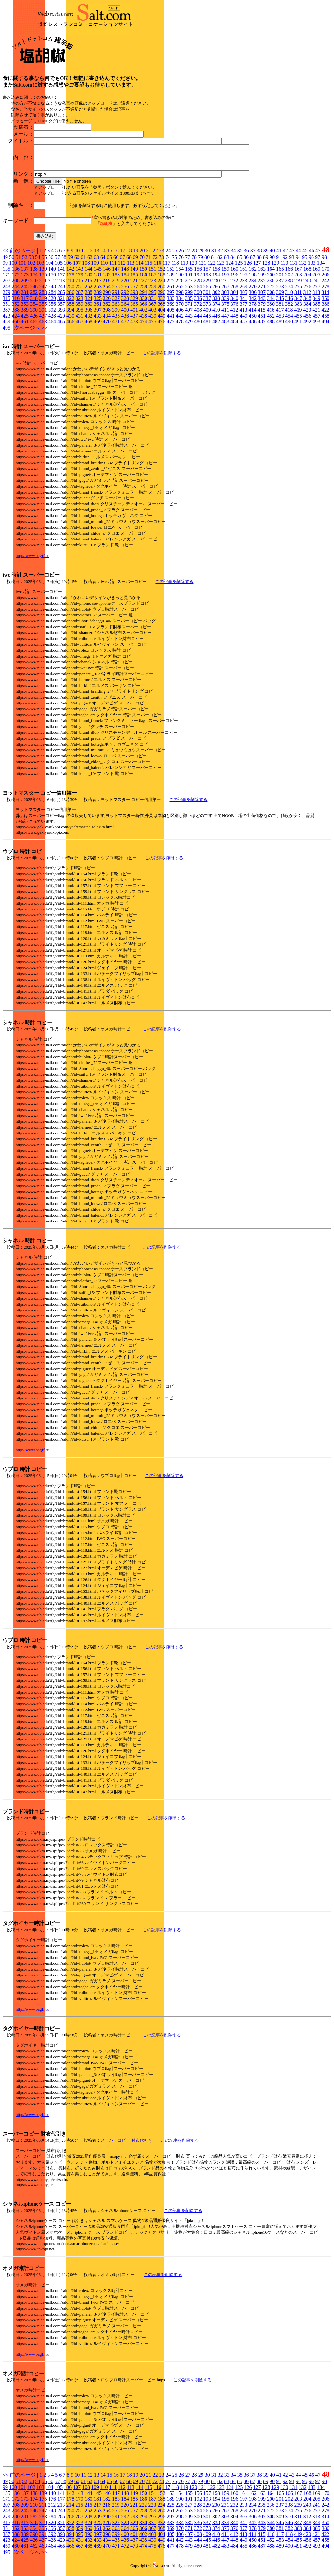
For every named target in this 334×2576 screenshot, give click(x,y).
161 (243, 273)
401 (134, 315)
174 (34, 279)
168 (307, 273)
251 (79, 291)
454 (289, 320)
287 (79, 297)
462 (34, 326)
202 (289, 279)
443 (189, 320)
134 (321, 268)
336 (198, 303)
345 (280, 303)
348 (307, 303)
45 (305, 255)
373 (207, 309)
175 (43, 279)
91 (278, 262)
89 (265, 262)
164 (271, 273)
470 (107, 326)
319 (43, 303)
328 (125, 303)
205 (316, 279)
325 (98, 303)
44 (298, 255)
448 (234, 320)
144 (88, 273)
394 (70, 315)
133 (311, 268)
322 (70, 303)
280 (16, 297)
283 (43, 297)
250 (70, 291)
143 (79, 273)
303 (225, 297)
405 (170, 315)
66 (115, 262)
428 (52, 320)
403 (152, 315)
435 (116, 320)
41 (279, 255)
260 (161, 291)
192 (198, 279)
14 (103, 255)
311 (298, 297)
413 (243, 315)
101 (22, 268)
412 (234, 315)
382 (289, 309)
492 (307, 326)
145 (98, 273)
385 (316, 309)
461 (25, 326)
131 (293, 268)
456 (307, 320)
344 (271, 303)
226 (179, 285)
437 (134, 320)
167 (298, 273)
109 (95, 268)
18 (129, 255)
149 (134, 273)
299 (189, 297)
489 (280, 326)
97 (317, 262)
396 (88, 315)
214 (70, 285)
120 (193, 268)
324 (88, 303)
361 (98, 309)
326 (107, 303)
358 (70, 309)
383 (298, 309)
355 (43, 309)
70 (142, 262)
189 (170, 279)
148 (125, 273)
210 (34, 285)
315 (6, 303)
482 (216, 326)
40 (272, 255)
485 (243, 326)
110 (104, 268)
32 (220, 255)
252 (88, 291)
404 (161, 315)
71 (148, 262)
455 (298, 320)
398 (107, 315)
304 (234, 297)
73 (161, 262)
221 (134, 285)
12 (90, 255)
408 (198, 315)
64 (102, 262)
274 (289, 291)
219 (115, 285)
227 (188, 285)
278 (325, 291)
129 (275, 268)
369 (170, 309)
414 (252, 315)
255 (116, 291)
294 (143, 297)
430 (70, 320)
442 (180, 320)
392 (52, 315)
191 (189, 279)
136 (16, 273)
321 (61, 303)
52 (24, 262)
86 (246, 262)
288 (88, 297)
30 (207, 255)
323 (79, 303)
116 (157, 268)
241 (316, 285)
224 (161, 285)
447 (225, 320)
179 (79, 279)
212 (52, 285)
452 (271, 320)
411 (225, 315)
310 (289, 297)
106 (68, 268)
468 (88, 326)
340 (234, 303)
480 (198, 326)
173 (25, 279)
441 (170, 320)
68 (129, 262)
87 (252, 262)
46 (311, 255)
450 (253, 320)
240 (307, 285)
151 (152, 273)
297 (170, 297)
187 (152, 279)
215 (79, 285)
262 (180, 291)
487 (262, 326)
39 (266, 255)
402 (143, 315)
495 (6, 332)
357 (61, 309)
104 (49, 268)
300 (198, 297)
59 (70, 262)
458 (325, 320)
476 (161, 326)
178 (70, 279)
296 (161, 297)
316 (16, 303)
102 (31, 268)
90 (272, 262)
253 (98, 291)
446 (216, 320)
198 (253, 279)
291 (116, 297)
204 (307, 279)
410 (216, 315)
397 (98, 315)
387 (6, 315)
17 (122, 255)
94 (298, 262)
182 (107, 279)
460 (16, 326)
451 (262, 320)
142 (70, 273)
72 (155, 262)
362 (107, 309)
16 (116, 255)
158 (216, 273)
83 (226, 262)
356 (52, 309)
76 (181, 262)
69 (135, 262)
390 (34, 315)
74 (168, 262)
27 (187, 255)
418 (289, 315)
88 (259, 262)
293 (134, 297)
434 (107, 320)
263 (189, 291)
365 (134, 309)
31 (213, 255)
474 (143, 326)
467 (79, 326)
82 (220, 262)
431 (79, 320)
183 (116, 279)
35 (240, 255)
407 (189, 315)
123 (220, 268)
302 (216, 297)
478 (180, 326)
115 (148, 268)
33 (227, 255)
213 (61, 285)
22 (155, 255)
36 (246, 255)
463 (43, 326)
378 (253, 309)
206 (325, 279)
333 (170, 303)
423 (6, 320)
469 (98, 326)
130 (284, 268)
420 (307, 315)
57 (57, 262)
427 (43, 320)
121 (202, 268)
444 (198, 320)
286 (70, 297)
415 (261, 315)
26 (181, 255)
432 (88, 320)
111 (113, 268)
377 (243, 309)
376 (234, 309)
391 (43, 315)
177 (61, 279)
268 (234, 291)
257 (134, 291)
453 (280, 320)
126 (248, 268)
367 (152, 309)
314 (325, 297)
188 (161, 279)
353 (25, 309)
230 (216, 285)
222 (143, 285)
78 (194, 262)
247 (43, 291)
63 (96, 262)
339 (225, 303)
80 (207, 262)
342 (253, 303)
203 (298, 279)
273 (280, 291)
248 (52, 291)
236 (270, 285)
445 (207, 320)
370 (180, 309)
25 (174, 255)
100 (13, 268)
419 (298, 315)
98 (324, 262)
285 (61, 297)
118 (175, 268)
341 (243, 303)
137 (25, 273)
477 (170, 326)
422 (325, 315)
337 (207, 303)
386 (325, 309)
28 (194, 255)
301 (207, 297)
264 (198, 291)
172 (16, 279)
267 (225, 291)
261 (170, 291)
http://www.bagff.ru (32, 560)
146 (107, 273)
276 (307, 291)
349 (316, 303)
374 (216, 309)
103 (40, 268)
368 (161, 309)
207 (6, 285)
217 (97, 285)
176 (52, 279)
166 (289, 273)
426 (34, 320)
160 (234, 273)
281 (25, 297)
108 (86, 268)
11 (83, 255)
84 (233, 262)
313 (316, 297)
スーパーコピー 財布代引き (126, 2145)
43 (292, 255)
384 (307, 309)
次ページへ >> (30, 332)
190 (180, 279)
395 (79, 315)
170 (325, 273)
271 (262, 291)
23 (161, 255)
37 (253, 255)
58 (63, 262)
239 (298, 285)
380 (271, 309)
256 (125, 291)
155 (189, 273)
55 (44, 262)
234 (252, 285)
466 (70, 326)
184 (125, 279)
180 (88, 279)
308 (271, 297)
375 (225, 309)
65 (109, 262)
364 (125, 309)
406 (180, 315)
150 (143, 273)
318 (34, 303)
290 (107, 297)
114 (139, 268)
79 (200, 262)
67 (122, 262)
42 (285, 255)
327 (116, 303)
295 (152, 297)
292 (125, 297)
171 (6, 279)
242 (325, 285)
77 (187, 262)
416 (270, 315)
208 (16, 285)
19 (135, 255)
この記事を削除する (162, 357)
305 (243, 297)
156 (198, 273)
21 (148, 255)
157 (207, 273)
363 (116, 309)
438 (143, 320)
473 (134, 326)
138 (34, 273)
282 (34, 297)
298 (180, 297)
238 (289, 285)
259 (152, 291)
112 (121, 268)
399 (116, 315)
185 (134, 279)
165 (280, 273)
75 (174, 262)
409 (207, 315)
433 (98, 320)
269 (243, 291)
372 (198, 309)
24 (168, 255)
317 (25, 303)
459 (6, 326)
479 (189, 326)
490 (289, 326)
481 (207, 326)
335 (189, 303)
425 (25, 320)
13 (96, 255)
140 (52, 273)
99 (5, 268)
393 (61, 315)
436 (125, 320)
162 (253, 273)
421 (316, 315)
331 (152, 303)
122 (211, 268)
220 (125, 285)
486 (253, 326)
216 (88, 285)
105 (59, 268)
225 (170, 285)
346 (289, 303)
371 (189, 309)
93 (291, 262)
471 (116, 326)
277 (316, 291)
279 (6, 297)
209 (25, 285)
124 (229, 268)
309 (280, 297)
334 (180, 303)
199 (262, 279)
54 (37, 262)
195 (225, 279)
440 (161, 320)
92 (285, 262)
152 (161, 273)
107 (77, 268)
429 (61, 320)
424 (16, 320)
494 (325, 326)
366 (143, 309)
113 (130, 268)
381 (280, 309)
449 (243, 320)
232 (234, 285)
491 (298, 326)
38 (259, 255)
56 (50, 262)
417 (280, 315)
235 (261, 285)
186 (143, 279)
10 (77, 255)
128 (266, 268)
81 (213, 262)
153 (170, 273)
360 (88, 309)
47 (318, 255)
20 (142, 255)
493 (316, 326)
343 (262, 303)
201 (280, 279)
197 (243, 279)
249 (61, 291)
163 (262, 273)
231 (225, 285)
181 (98, 279)
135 (6, 273)
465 (61, 326)
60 (76, 262)
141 (61, 273)
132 (302, 268)
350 (325, 303)
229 (207, 285)
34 (233, 255)
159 (225, 273)
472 (125, 326)
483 (225, 326)
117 (166, 268)
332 (161, 303)
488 (271, 326)
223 (152, 285)
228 (198, 285)
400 (125, 315)
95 (304, 262)
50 (11, 262)
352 (16, 309)
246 (34, 291)
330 (143, 303)
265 (207, 291)
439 (152, 320)
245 (25, 291)
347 (298, 303)
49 (5, 262)
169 (316, 273)
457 (316, 320)
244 (16, 291)
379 (262, 309)
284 (52, 297)
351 (6, 309)
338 (216, 303)
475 (152, 326)
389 (25, 315)
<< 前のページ (19, 255)
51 (18, 262)
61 (83, 262)
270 (253, 291)
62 (89, 262)
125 (239, 268)
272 (271, 291)
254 (107, 291)
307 (262, 297)
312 (307, 297)
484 (234, 326)
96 (311, 262)
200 (271, 279)
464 (52, 326)
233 (243, 285)
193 (207, 279)
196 (234, 279)
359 (79, 309)
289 (98, 297)
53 (31, 262)
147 (116, 273)
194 (216, 279)
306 (253, 297)
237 (280, 285)
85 (239, 262)
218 (106, 285)
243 (6, 291)
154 (180, 273)
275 (298, 291)
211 (43, 285)
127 (257, 268)
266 (216, 291)
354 (34, 309)
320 (52, 303)
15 (109, 255)
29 (200, 255)
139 (43, 273)
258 (143, 291)
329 (134, 303)
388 (16, 315)
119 (184, 268)
